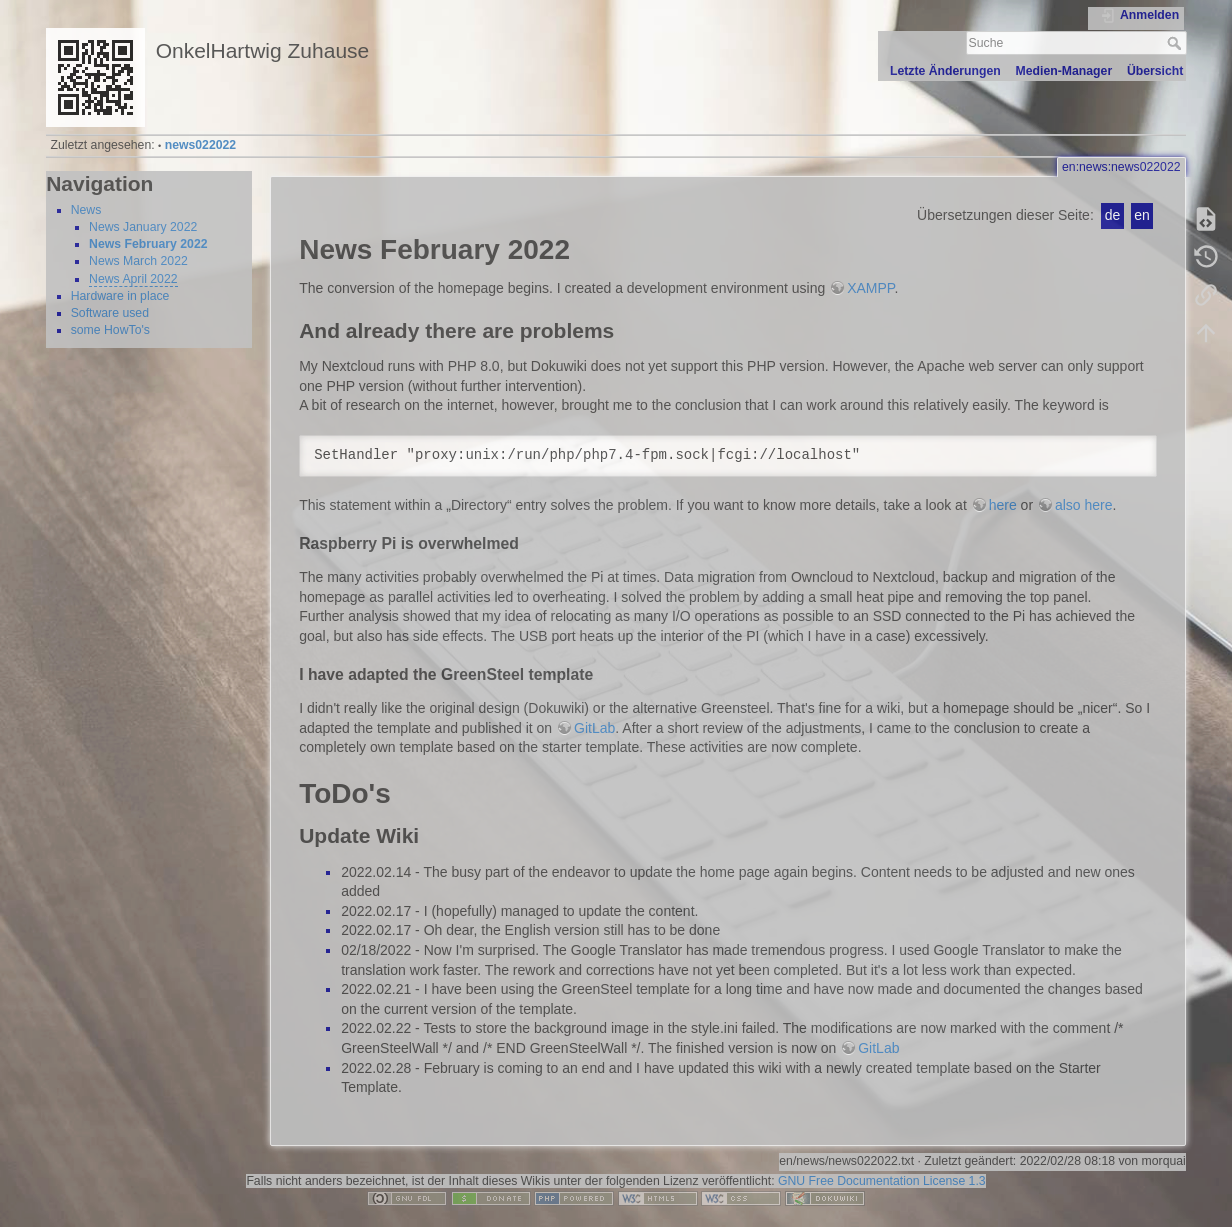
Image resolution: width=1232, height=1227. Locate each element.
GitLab (594, 728)
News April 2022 (133, 279)
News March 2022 (138, 261)
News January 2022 (143, 227)
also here (1084, 505)
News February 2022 (148, 244)
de (1113, 215)
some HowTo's (110, 330)
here (1003, 505)
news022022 (201, 145)
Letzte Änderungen (945, 71)
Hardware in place (120, 296)
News (86, 210)
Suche (1176, 43)
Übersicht (1155, 71)
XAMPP (870, 288)
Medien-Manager (1064, 71)
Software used (110, 313)
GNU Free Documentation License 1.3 (882, 1181)
